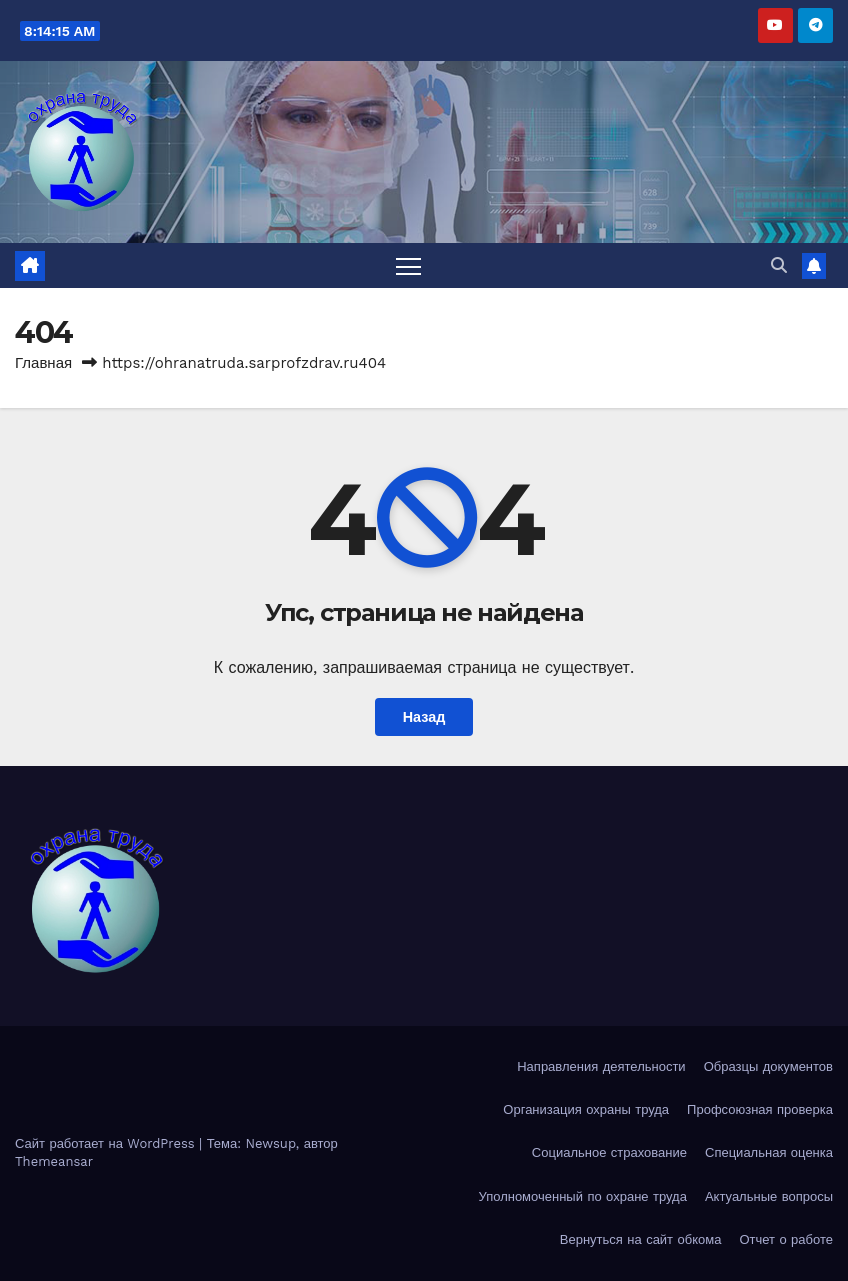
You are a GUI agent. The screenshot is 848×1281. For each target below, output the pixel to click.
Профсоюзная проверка (760, 1109)
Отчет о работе (786, 1239)
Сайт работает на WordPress (107, 1143)
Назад (424, 717)
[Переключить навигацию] (408, 265)
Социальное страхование (609, 1152)
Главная (43, 363)
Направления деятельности (601, 1066)
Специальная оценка (769, 1152)
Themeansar (54, 1161)
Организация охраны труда (586, 1109)
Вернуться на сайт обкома (641, 1239)
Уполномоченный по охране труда (582, 1196)
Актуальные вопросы (769, 1196)
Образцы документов (768, 1066)
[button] (779, 265)
